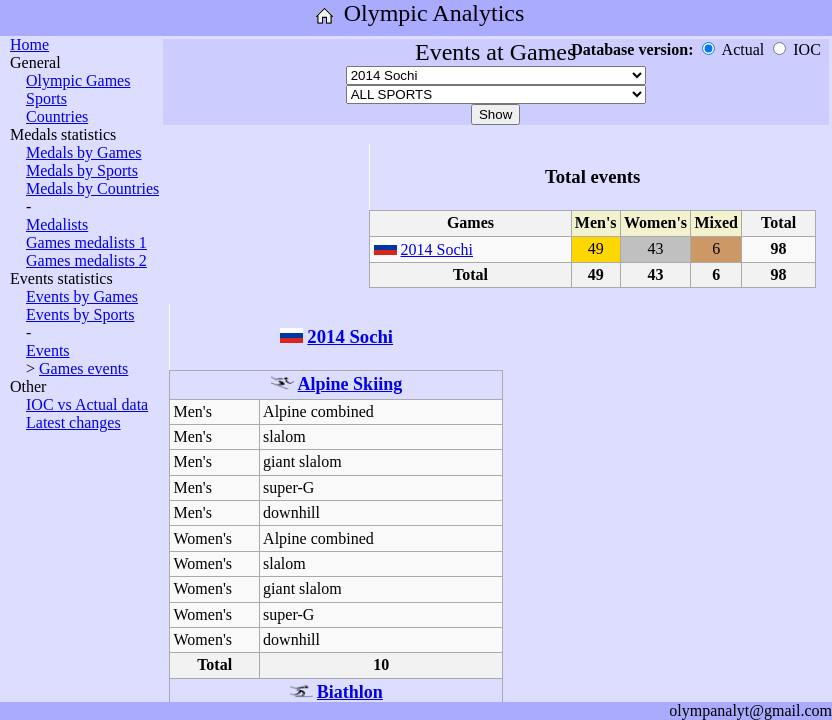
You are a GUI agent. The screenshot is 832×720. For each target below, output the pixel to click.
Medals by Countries (92, 188)
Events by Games (82, 296)
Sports (46, 98)
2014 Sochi (437, 249)
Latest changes (73, 422)
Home (29, 44)
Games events (83, 368)
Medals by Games (84, 152)
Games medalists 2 (86, 260)
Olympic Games (78, 80)
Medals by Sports (82, 170)
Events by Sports (80, 314)
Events (48, 350)
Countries (57, 116)
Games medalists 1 (86, 242)
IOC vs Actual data (87, 404)
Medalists (57, 224)
